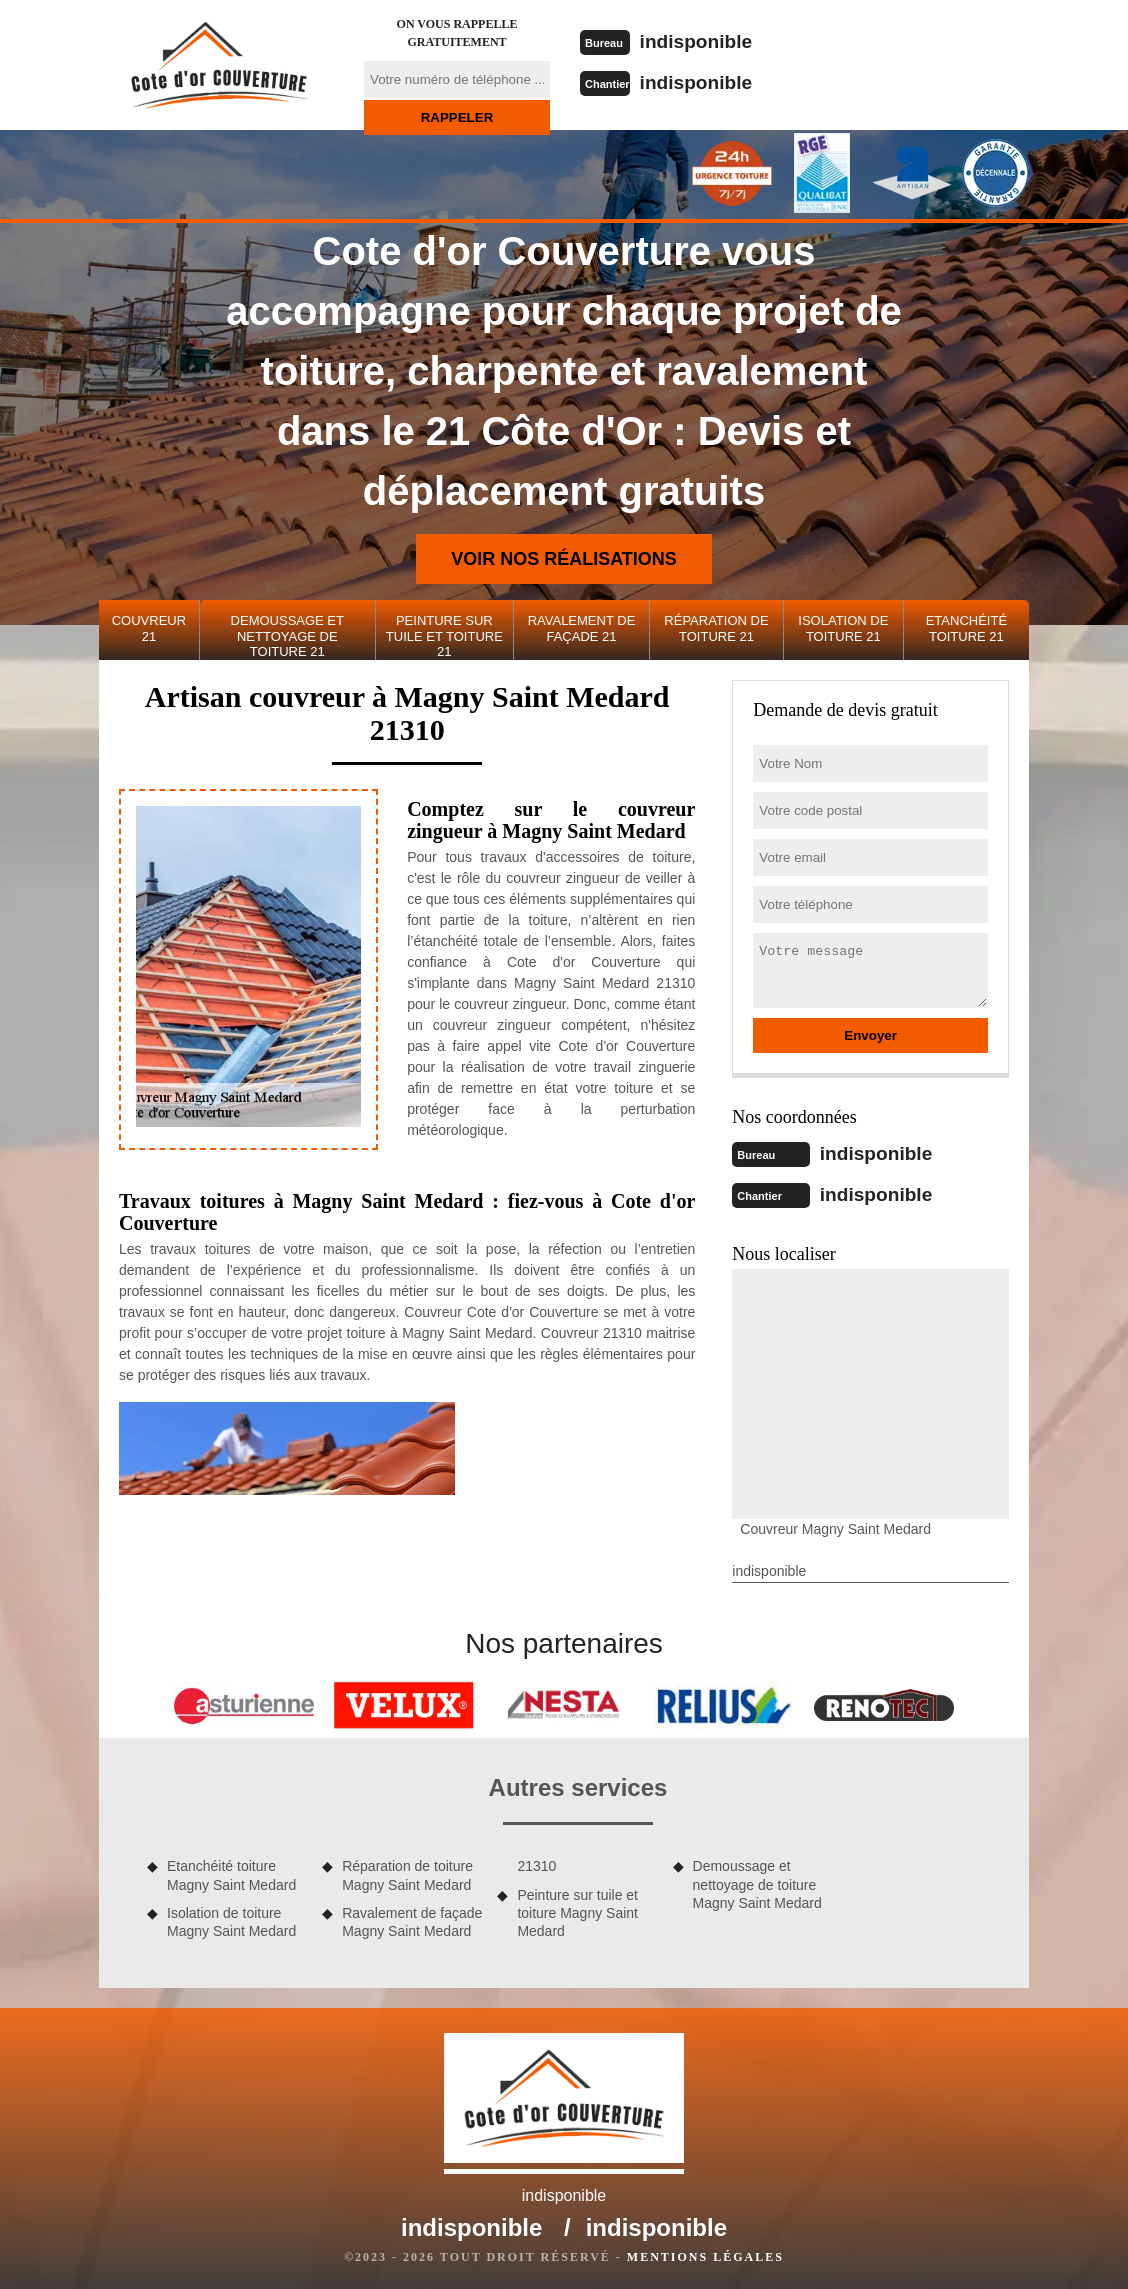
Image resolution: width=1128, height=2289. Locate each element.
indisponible (700, 41)
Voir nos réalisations (564, 559)
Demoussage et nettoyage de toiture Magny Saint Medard (757, 1882)
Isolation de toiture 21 (843, 628)
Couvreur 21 (149, 628)
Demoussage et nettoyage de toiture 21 (287, 636)
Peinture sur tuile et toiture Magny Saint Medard (577, 1911)
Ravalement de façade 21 (582, 628)
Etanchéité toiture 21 (966, 628)
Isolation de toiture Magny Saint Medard (231, 1920)
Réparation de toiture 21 (716, 628)
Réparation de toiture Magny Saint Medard (407, 1873)
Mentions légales (705, 2255)
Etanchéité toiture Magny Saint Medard (231, 1873)
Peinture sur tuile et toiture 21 (444, 636)
